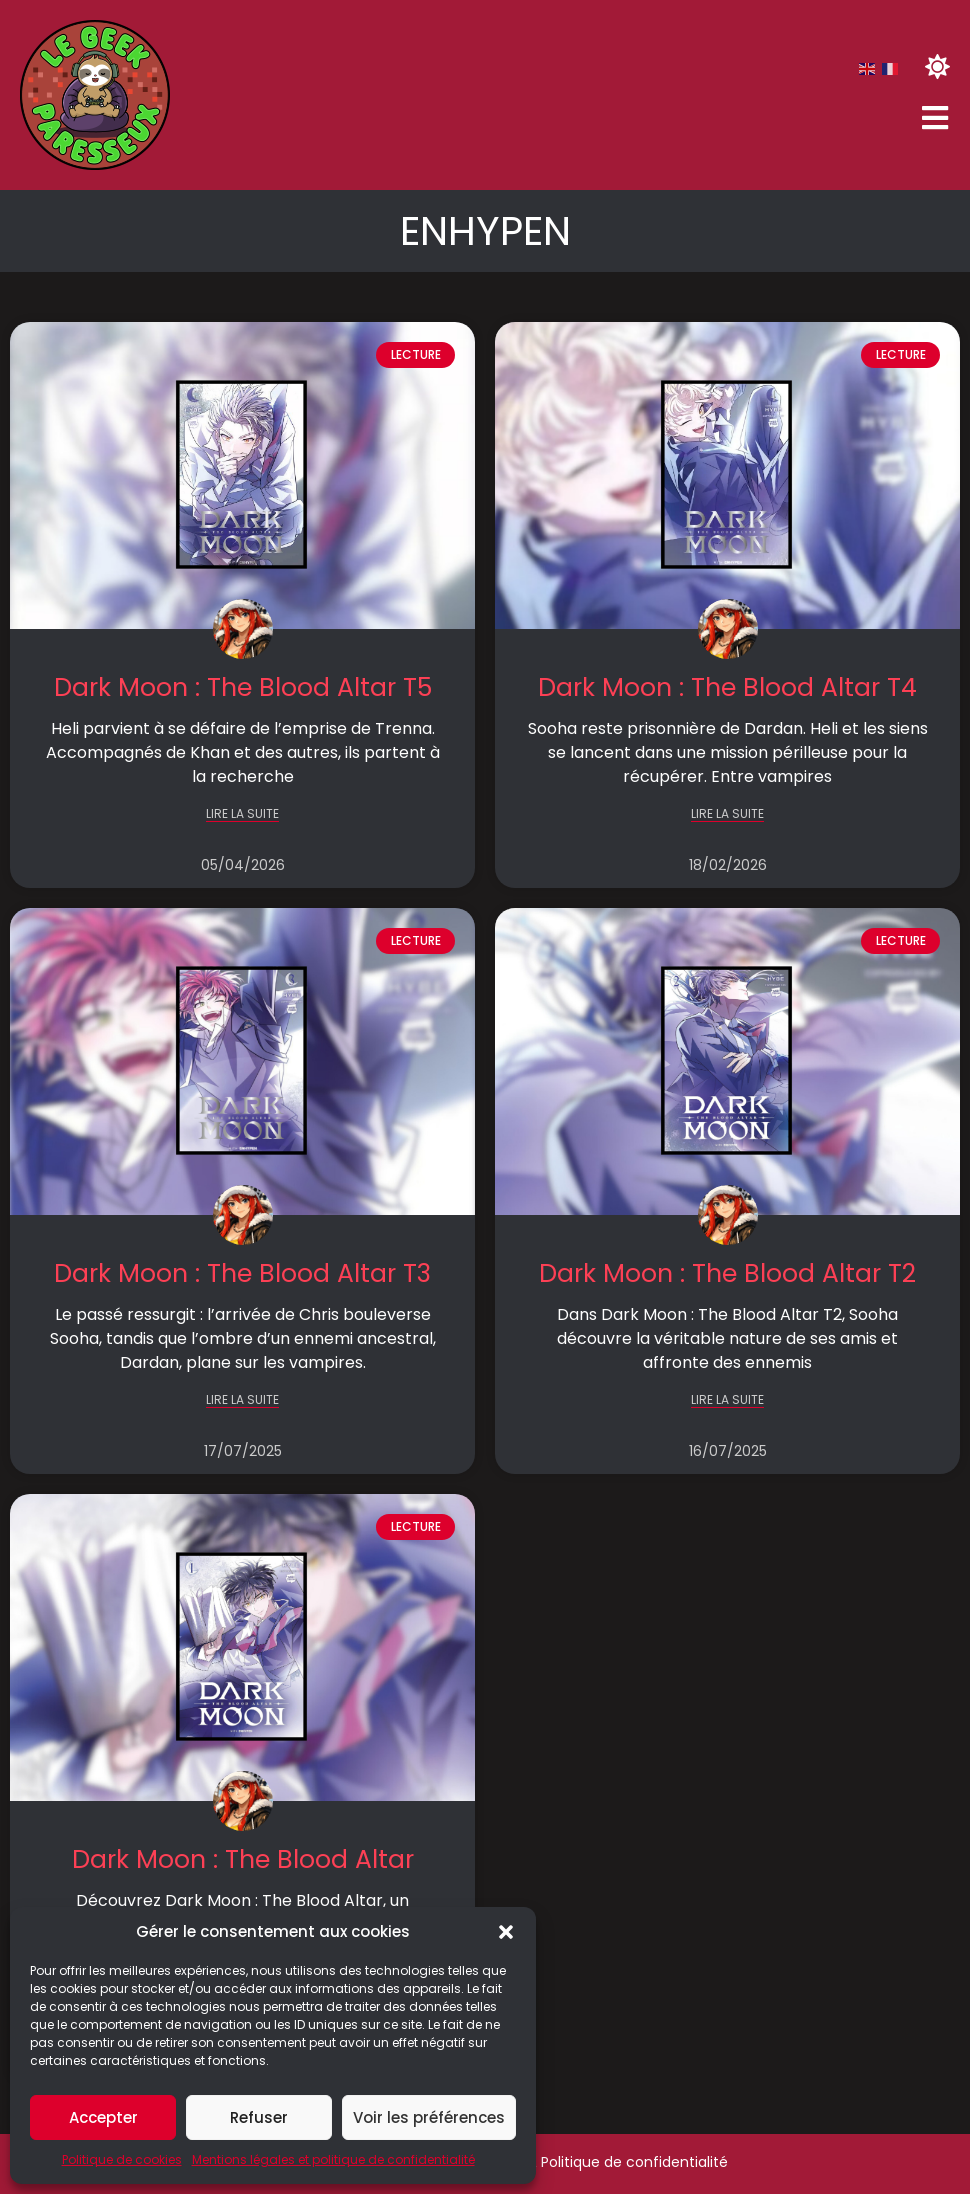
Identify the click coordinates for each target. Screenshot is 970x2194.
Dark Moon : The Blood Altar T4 (727, 687)
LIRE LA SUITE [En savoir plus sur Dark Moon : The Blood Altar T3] (242, 1400)
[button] (506, 1932)
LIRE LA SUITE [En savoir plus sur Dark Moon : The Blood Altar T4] (727, 814)
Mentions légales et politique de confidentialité (333, 2159)
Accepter (103, 2117)
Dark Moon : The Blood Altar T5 (243, 687)
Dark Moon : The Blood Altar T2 (727, 1273)
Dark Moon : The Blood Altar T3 (242, 1273)
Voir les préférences (429, 2117)
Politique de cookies (122, 2159)
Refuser (259, 2117)
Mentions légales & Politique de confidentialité (566, 2162)
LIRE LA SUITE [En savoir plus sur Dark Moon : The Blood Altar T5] (242, 814)
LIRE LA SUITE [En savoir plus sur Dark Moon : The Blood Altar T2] (727, 1400)
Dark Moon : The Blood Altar (243, 1859)
